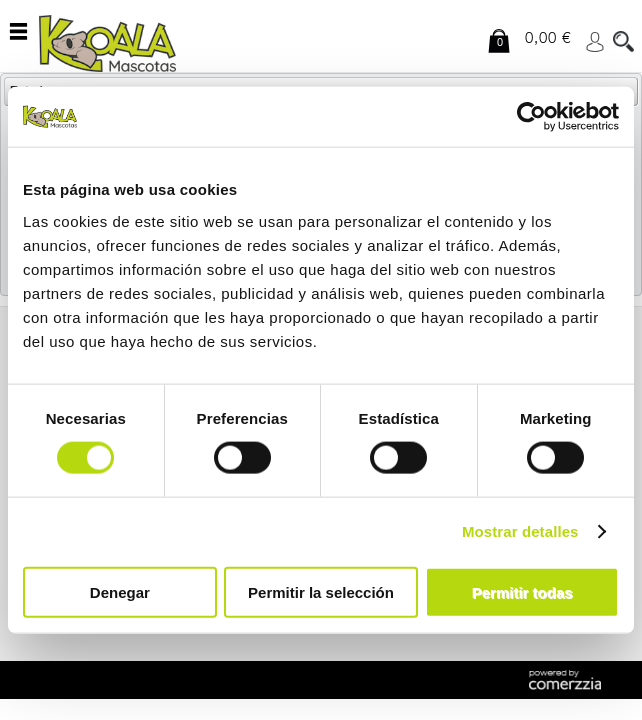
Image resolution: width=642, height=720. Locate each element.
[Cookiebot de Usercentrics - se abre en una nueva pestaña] (531, 117)
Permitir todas (522, 591)
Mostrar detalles (520, 531)
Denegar (120, 591)
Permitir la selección (321, 591)
